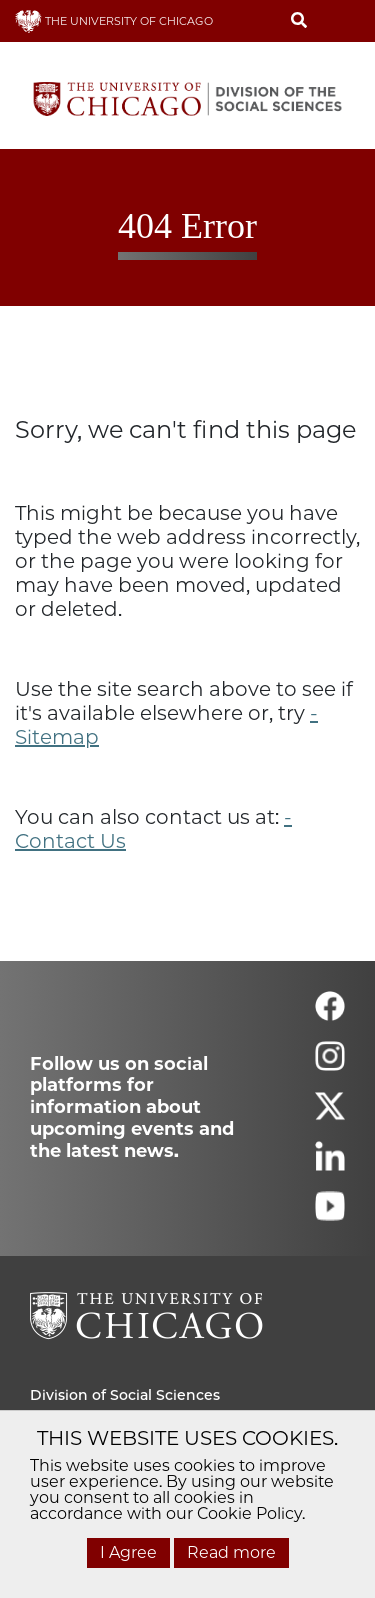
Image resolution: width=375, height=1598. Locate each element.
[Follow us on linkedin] (330, 1164)
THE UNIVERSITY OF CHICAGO (114, 21)
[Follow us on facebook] (330, 1014)
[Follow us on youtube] (330, 1214)
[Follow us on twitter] (330, 1114)
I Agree (128, 1552)
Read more (231, 1552)
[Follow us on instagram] (330, 1064)
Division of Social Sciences (125, 1395)
